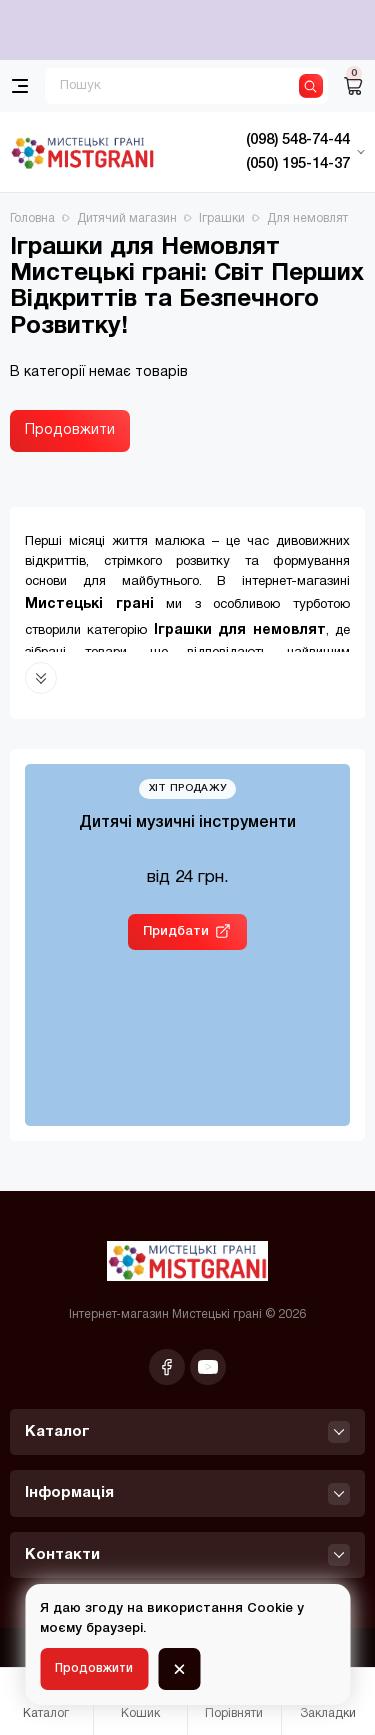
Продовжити (70, 430)
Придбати (176, 931)
